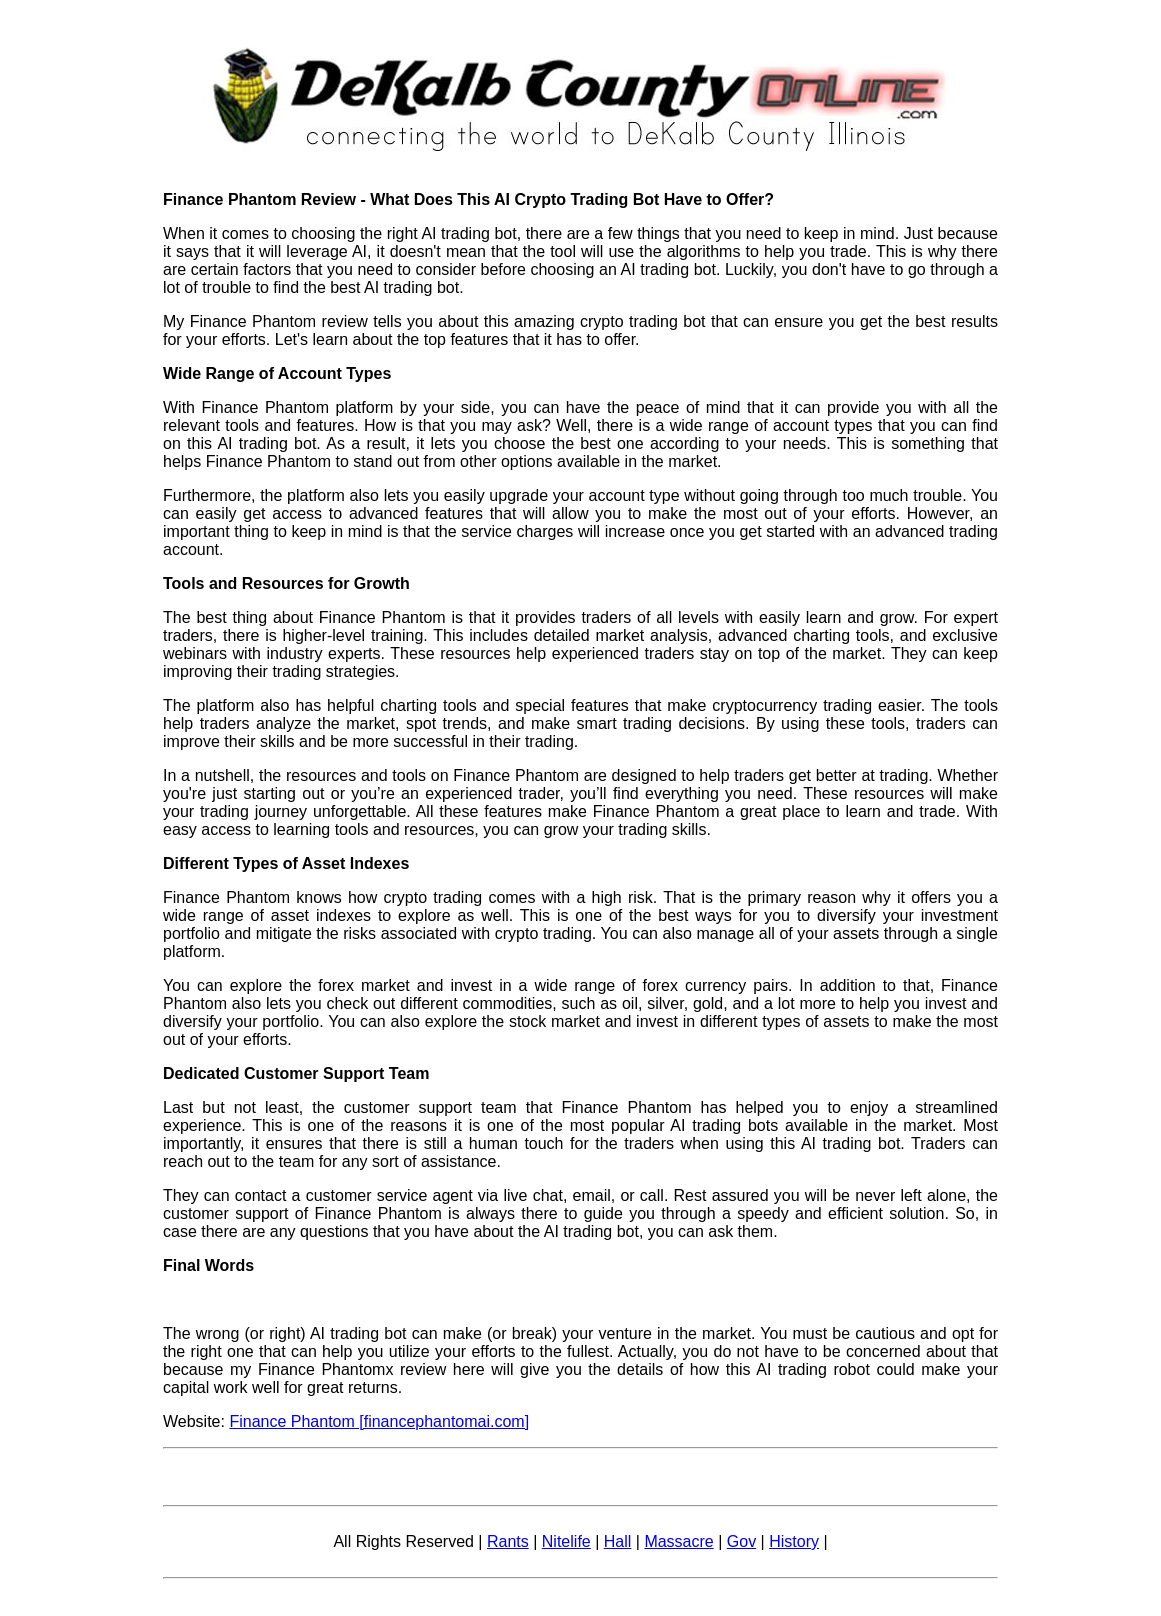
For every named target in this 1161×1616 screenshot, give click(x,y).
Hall (618, 1541)
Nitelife (566, 1541)
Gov (741, 1541)
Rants (508, 1541)
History (794, 1541)
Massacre (678, 1541)
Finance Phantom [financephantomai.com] (379, 1421)
